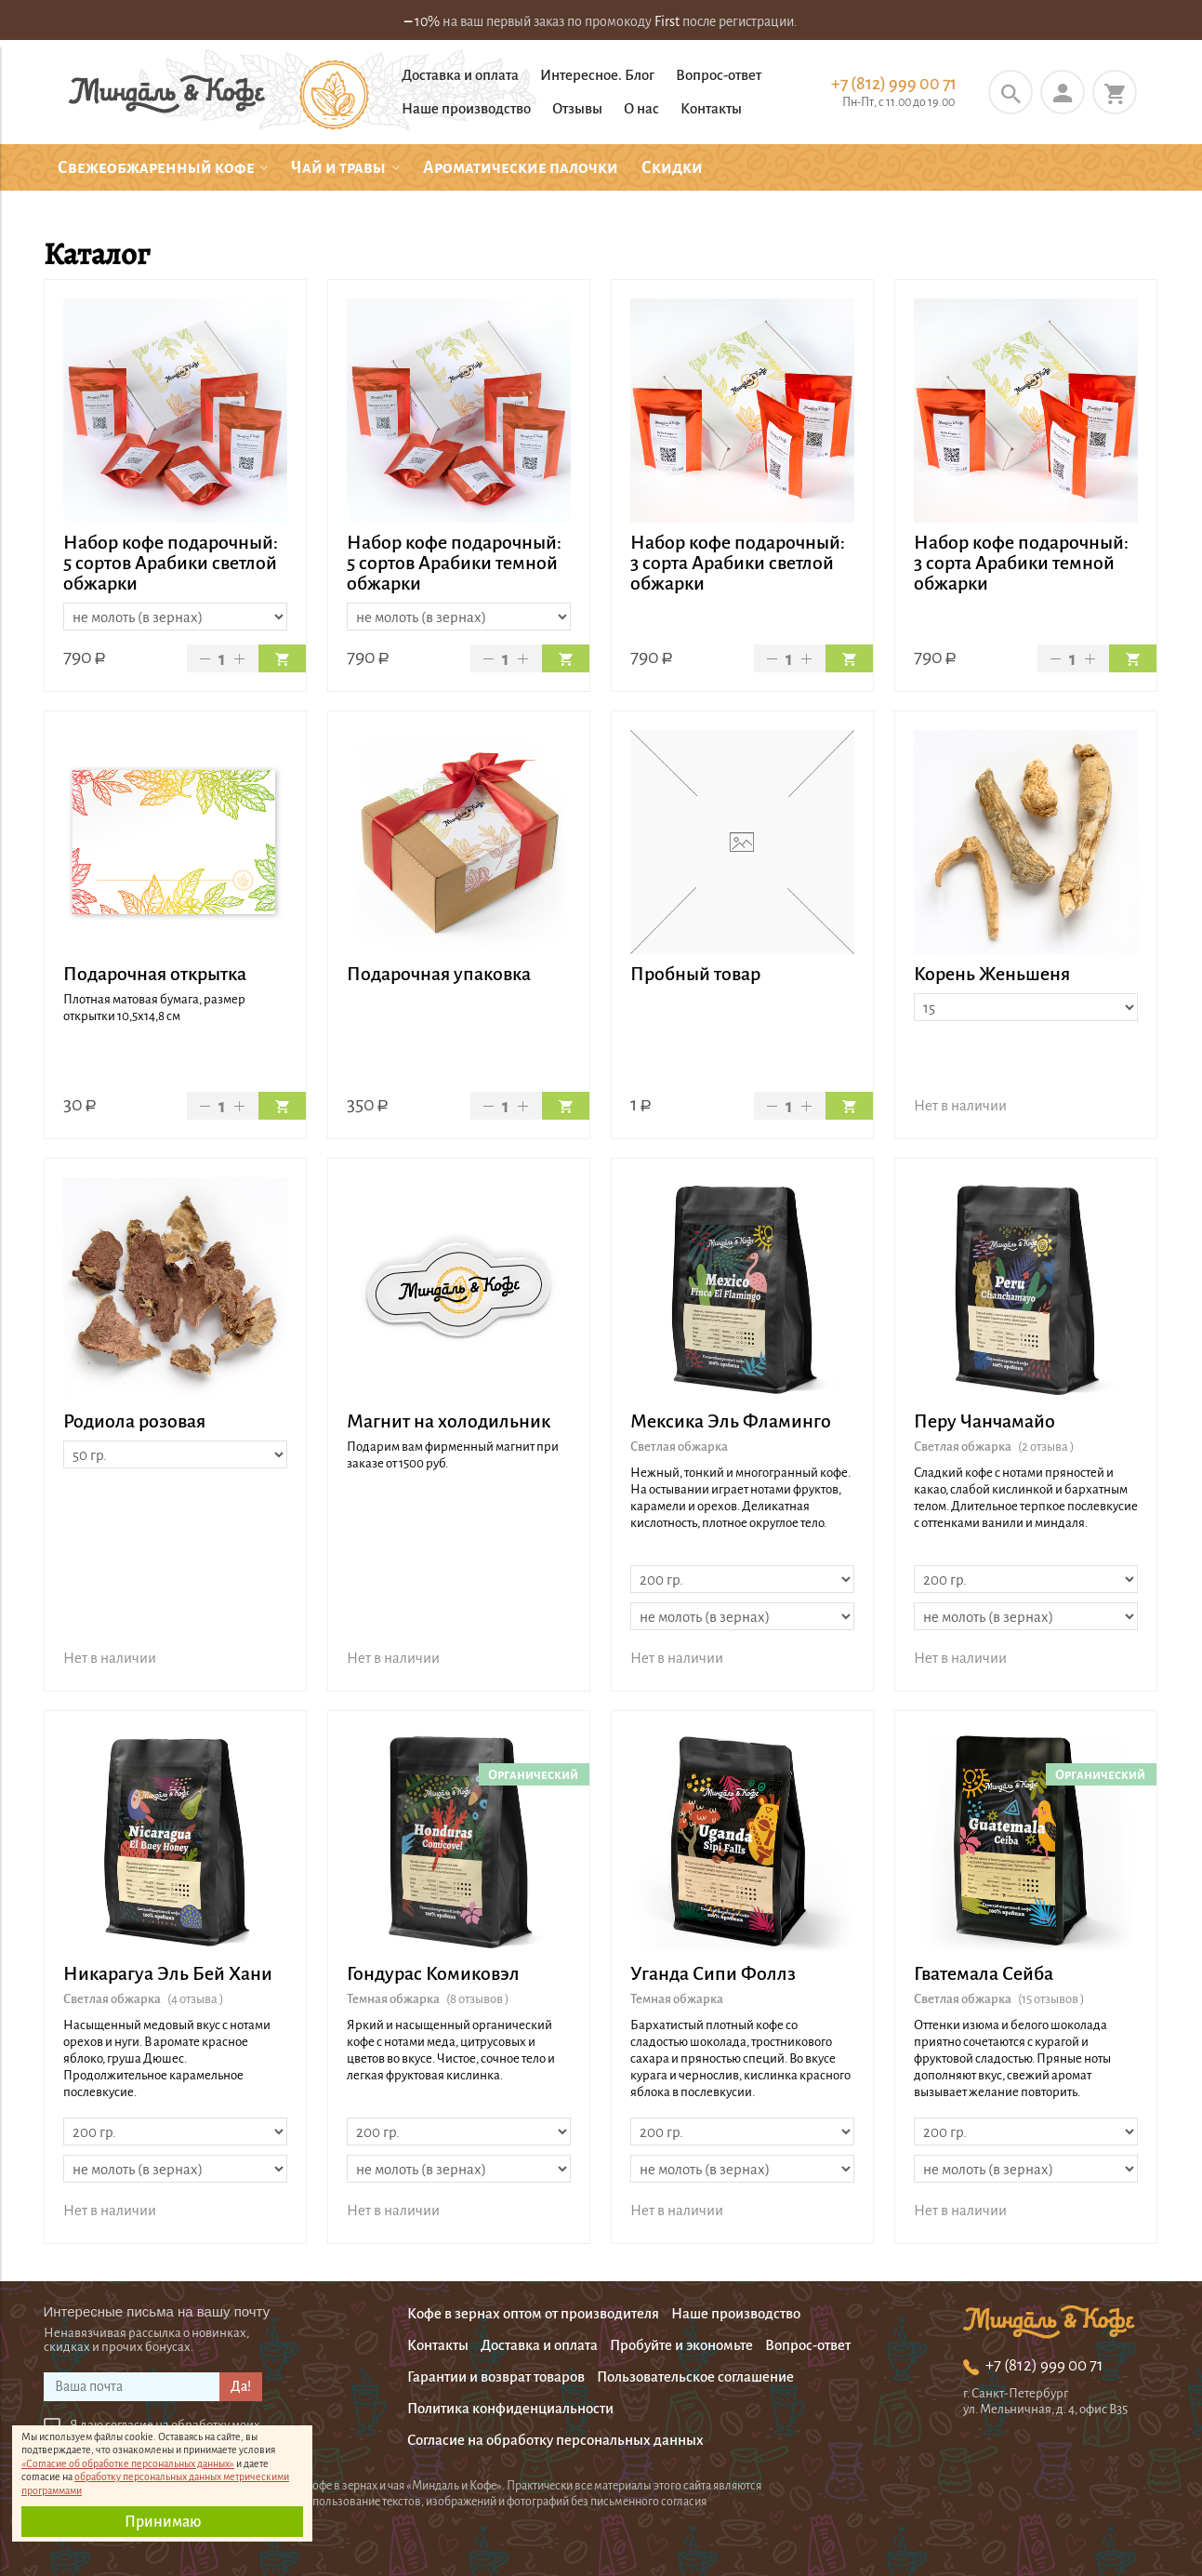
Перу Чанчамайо (984, 1421)
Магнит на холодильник (448, 1421)
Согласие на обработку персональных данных (555, 2440)
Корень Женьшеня (992, 973)
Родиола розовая (134, 1421)
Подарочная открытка (154, 973)
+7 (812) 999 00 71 (894, 83)
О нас (641, 108)
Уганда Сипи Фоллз (713, 1973)
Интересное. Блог (597, 75)
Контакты (711, 108)
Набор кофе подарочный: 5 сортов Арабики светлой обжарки (170, 562)
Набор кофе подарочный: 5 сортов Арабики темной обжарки (454, 562)
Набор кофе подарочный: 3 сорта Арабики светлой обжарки (737, 562)
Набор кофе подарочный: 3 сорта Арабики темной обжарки (1021, 562)
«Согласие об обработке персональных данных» (127, 2463)
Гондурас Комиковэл (433, 1973)
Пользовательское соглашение (695, 2376)
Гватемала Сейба (983, 1973)
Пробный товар (695, 973)
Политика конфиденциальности (510, 2408)
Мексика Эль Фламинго (730, 1421)
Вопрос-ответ (718, 75)
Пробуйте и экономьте (681, 2345)
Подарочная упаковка (439, 973)
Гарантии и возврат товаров (496, 2376)
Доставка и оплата (460, 75)
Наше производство (466, 108)
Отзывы (577, 108)
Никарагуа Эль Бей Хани (167, 1973)
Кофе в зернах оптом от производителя (533, 2313)
